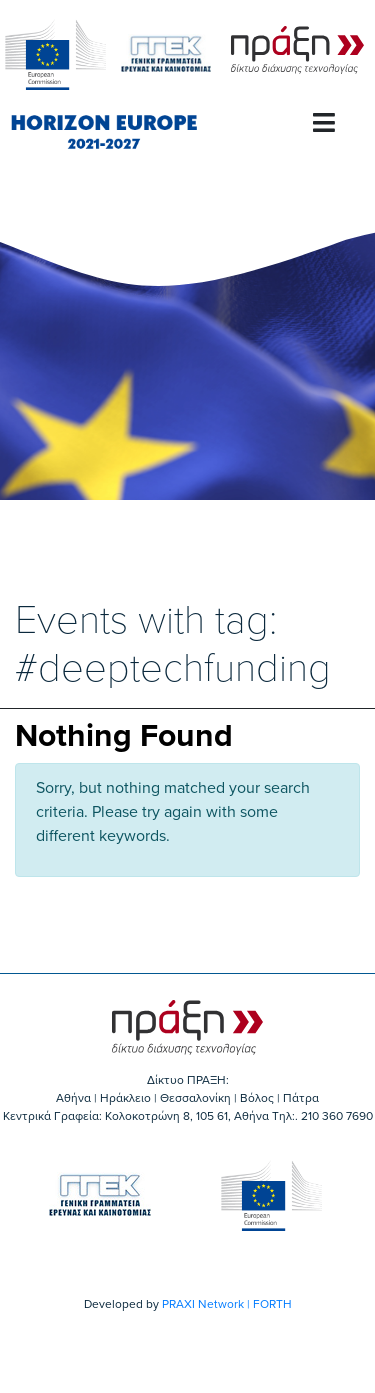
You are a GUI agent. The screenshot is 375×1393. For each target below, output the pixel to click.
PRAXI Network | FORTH (227, 1304)
